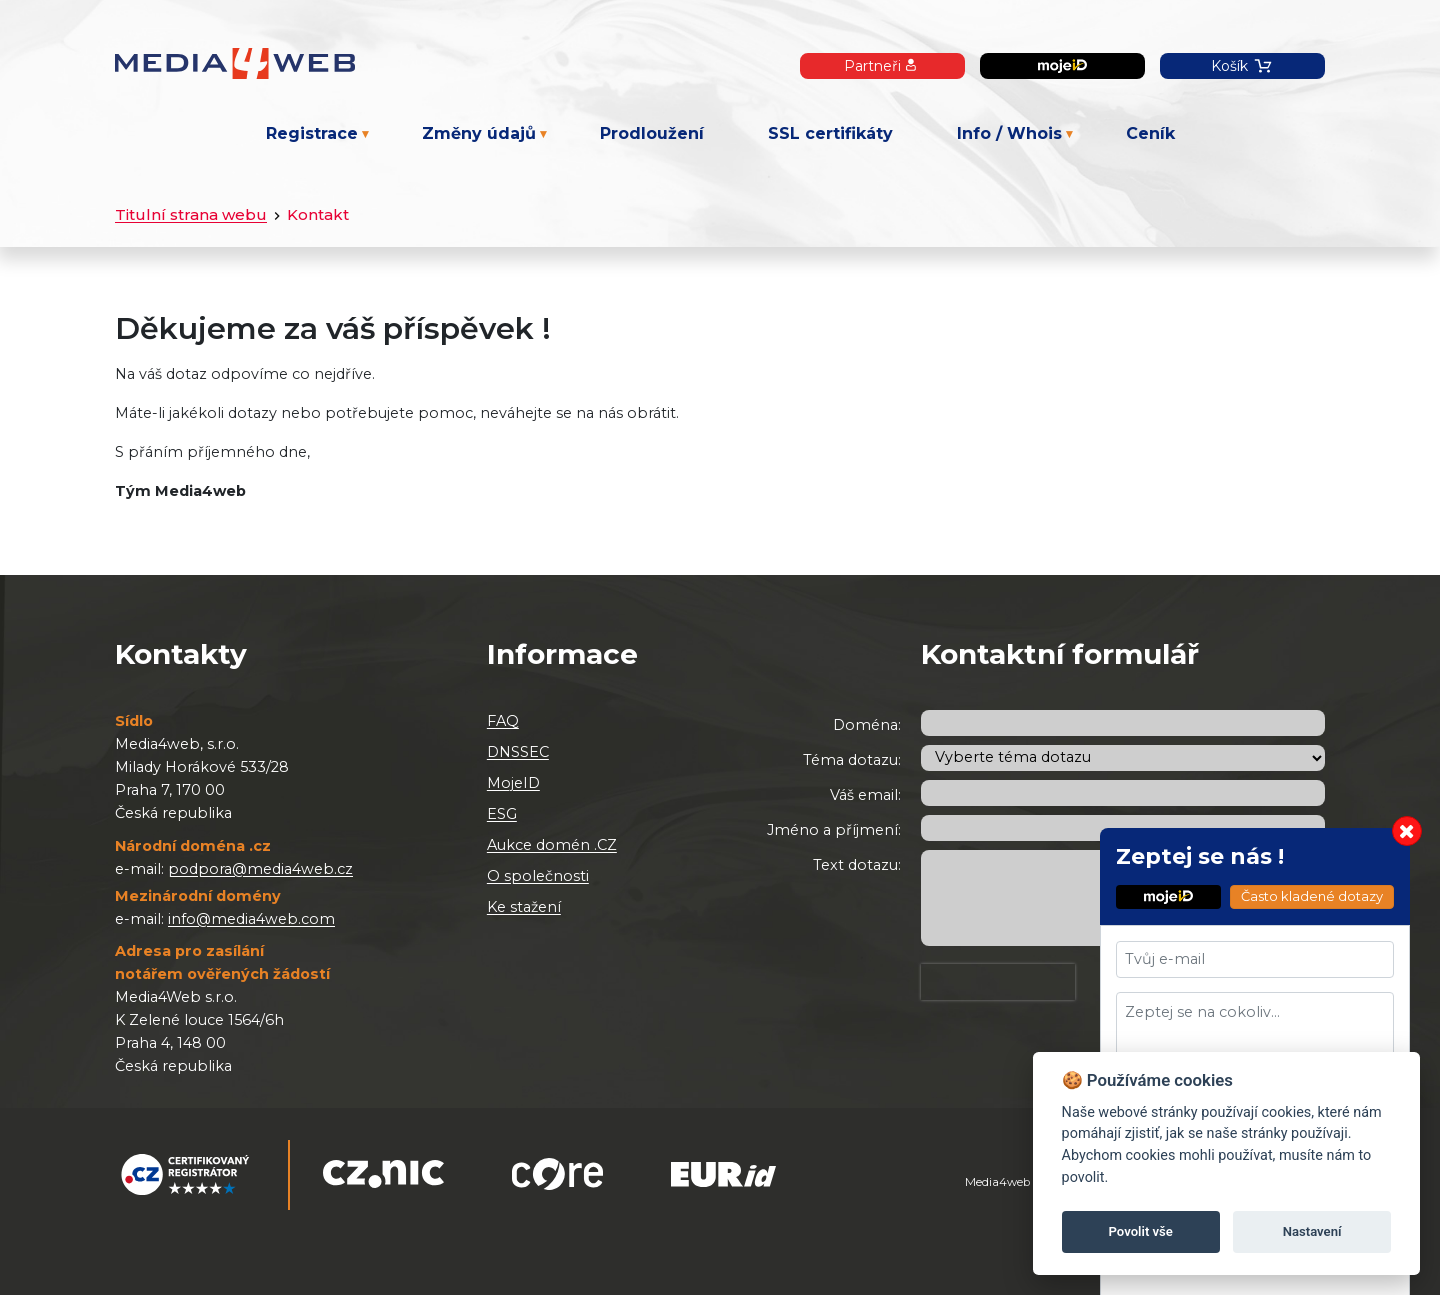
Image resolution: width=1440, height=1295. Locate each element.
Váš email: (865, 795)
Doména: (867, 725)
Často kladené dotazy (1312, 896)
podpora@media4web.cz (260, 869)
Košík (1242, 66)
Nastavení (1312, 1231)
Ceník (1150, 133)
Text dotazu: (857, 865)
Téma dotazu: (852, 760)
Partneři (882, 65)
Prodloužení (652, 133)
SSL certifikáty (830, 133)
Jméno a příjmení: (834, 830)
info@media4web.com (251, 919)
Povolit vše (1141, 1231)
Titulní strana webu (191, 214)
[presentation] (998, 982)
